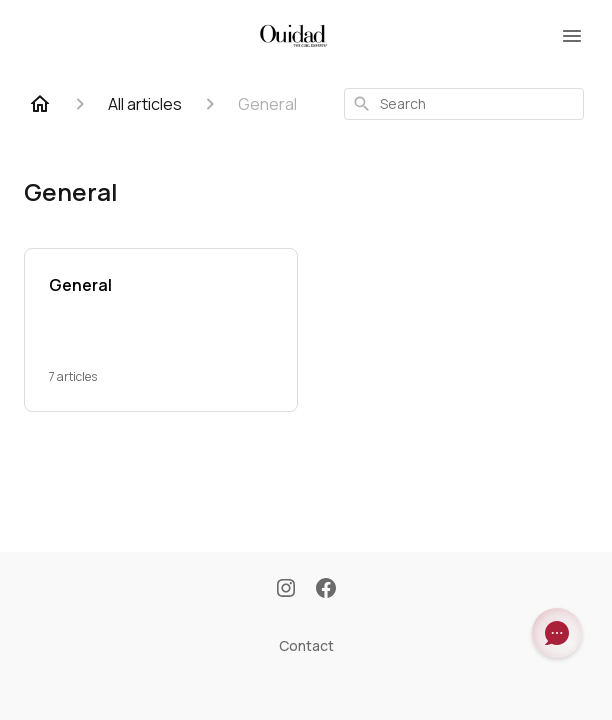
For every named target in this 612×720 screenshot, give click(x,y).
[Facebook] (326, 590)
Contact (306, 645)
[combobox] (464, 104)
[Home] (40, 104)
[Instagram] (286, 590)
